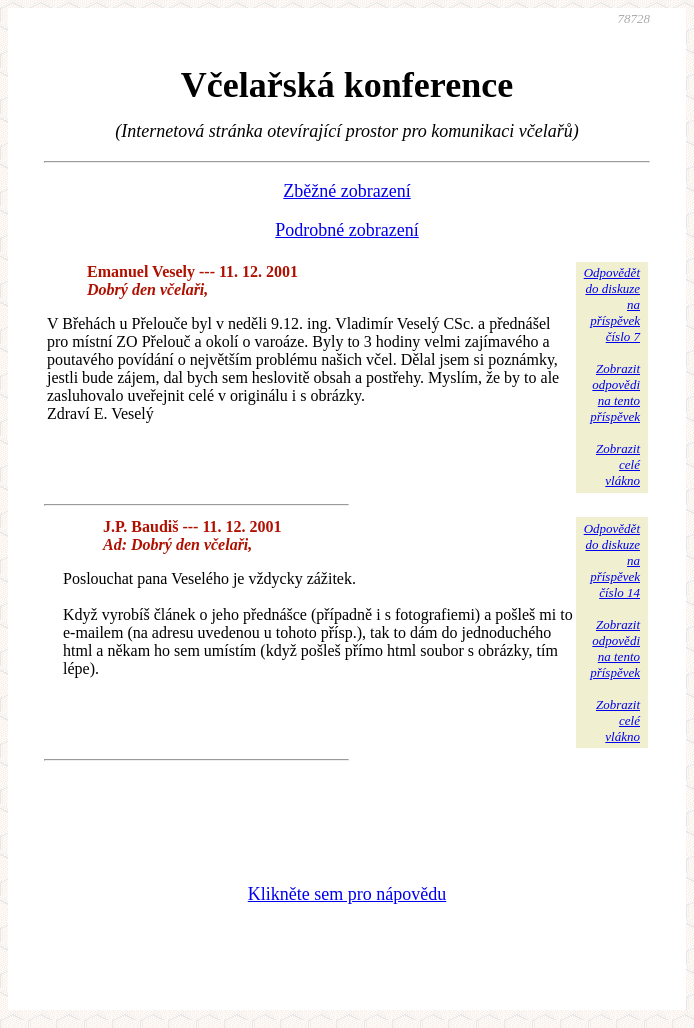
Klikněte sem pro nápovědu (347, 894)
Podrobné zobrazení (346, 230)
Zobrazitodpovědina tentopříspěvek (615, 392)
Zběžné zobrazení (346, 191)
